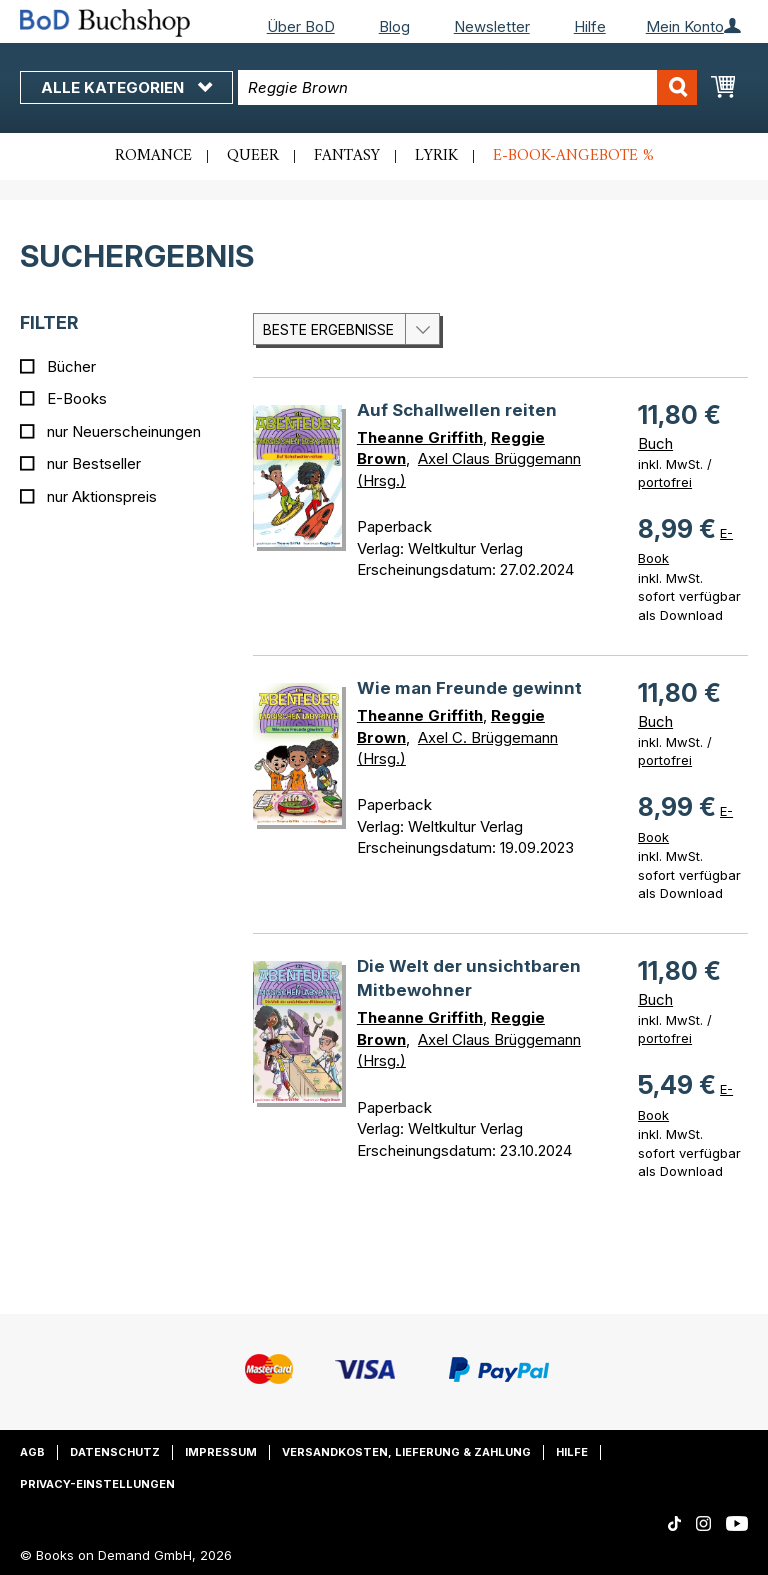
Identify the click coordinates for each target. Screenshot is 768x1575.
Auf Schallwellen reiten (457, 410)
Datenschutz (115, 1452)
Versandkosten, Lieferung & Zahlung (406, 1452)
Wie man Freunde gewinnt (469, 688)
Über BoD (301, 26)
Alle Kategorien (126, 87)
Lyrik (436, 156)
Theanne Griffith (420, 437)
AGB (32, 1452)
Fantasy (347, 156)
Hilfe (590, 26)
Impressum (221, 1452)
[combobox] (467, 87)
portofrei (665, 482)
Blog (394, 26)
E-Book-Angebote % (573, 156)
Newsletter (492, 26)
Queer (253, 156)
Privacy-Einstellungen (97, 1484)
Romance (153, 156)
